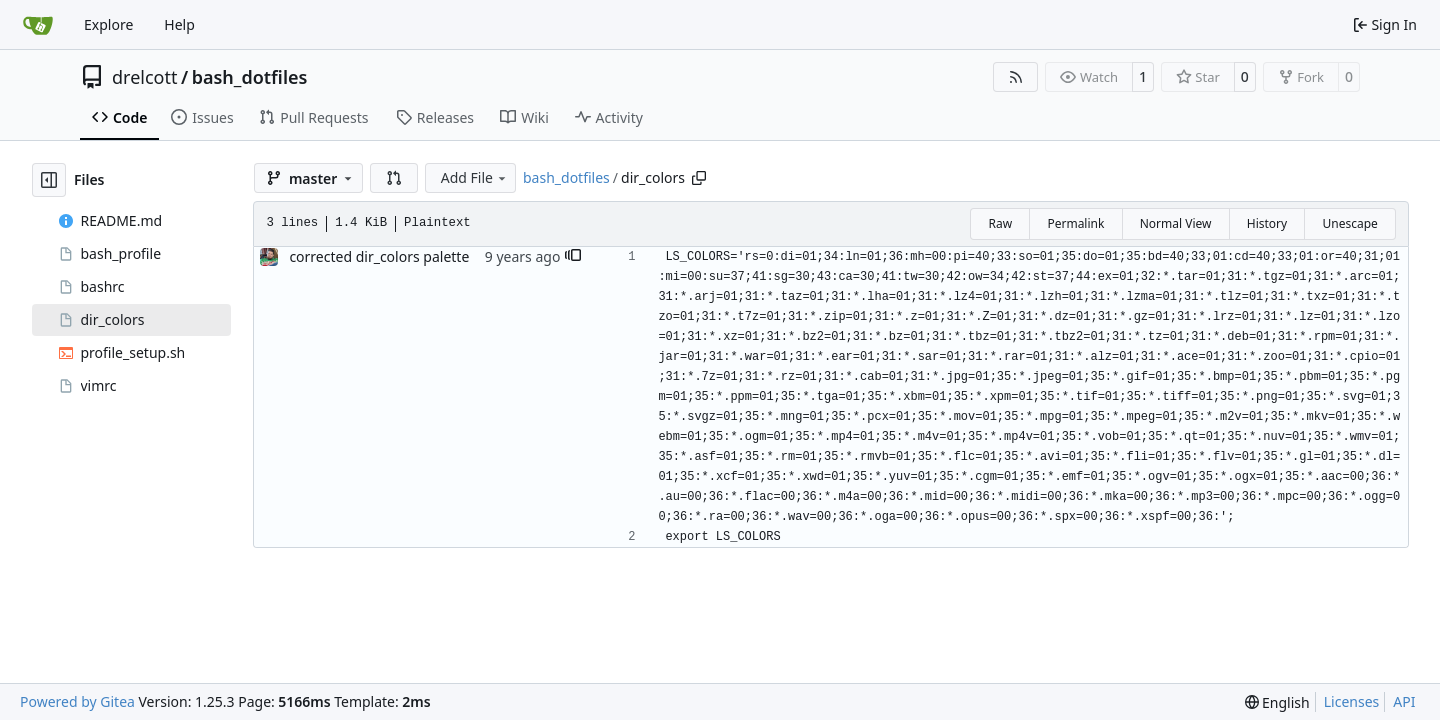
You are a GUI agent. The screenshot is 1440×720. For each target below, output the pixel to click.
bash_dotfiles (250, 77)
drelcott (144, 77)
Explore (108, 24)
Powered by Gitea (77, 701)
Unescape (1349, 223)
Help (179, 24)
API (1404, 701)
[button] (394, 178)
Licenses (1352, 701)
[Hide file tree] (49, 180)
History (1267, 223)
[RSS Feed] (1016, 77)
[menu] (1277, 702)
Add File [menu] (475, 177)
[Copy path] (699, 178)
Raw (1000, 223)
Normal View (1176, 223)
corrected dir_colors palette (379, 256)
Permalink (1075, 223)
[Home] (38, 25)
